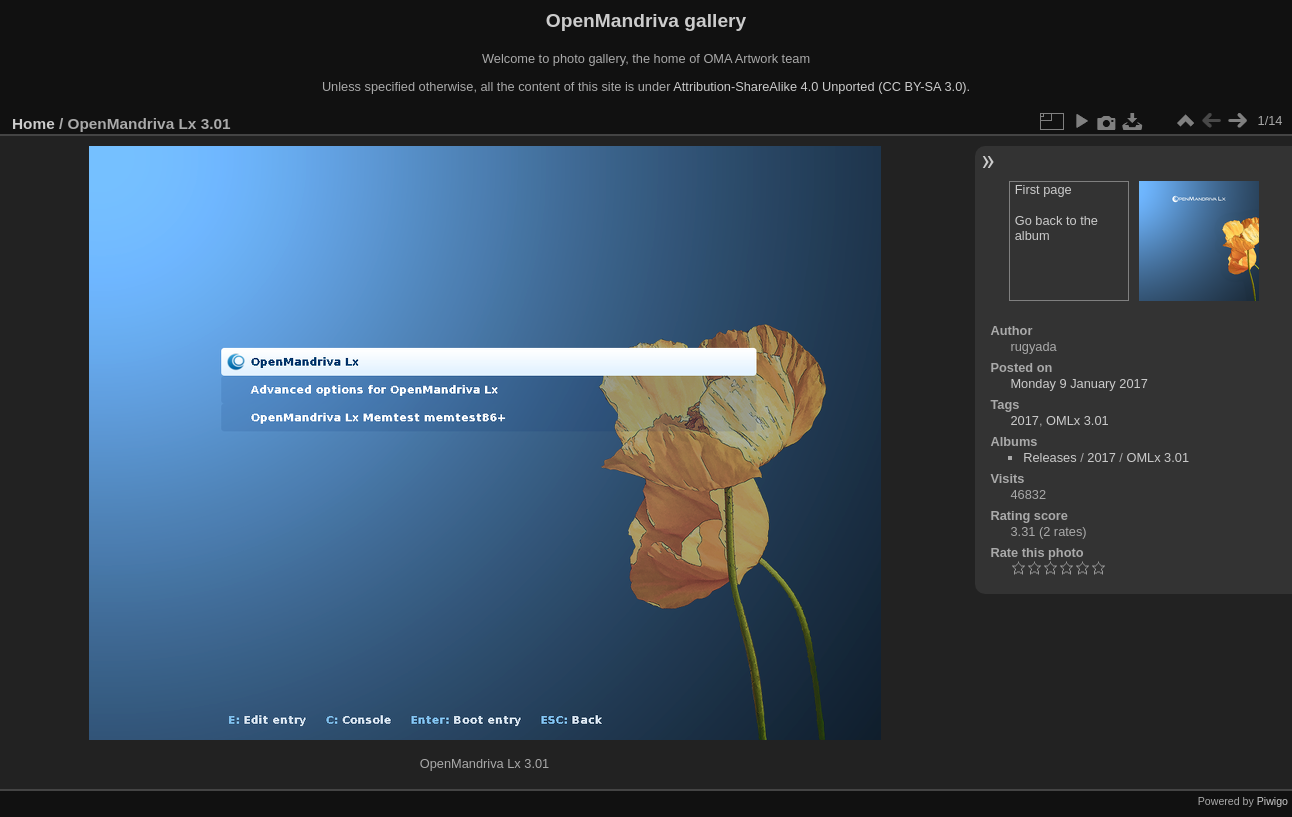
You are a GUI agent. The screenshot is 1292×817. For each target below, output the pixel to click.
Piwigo (1272, 801)
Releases (1049, 457)
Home (33, 123)
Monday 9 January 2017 (1078, 383)
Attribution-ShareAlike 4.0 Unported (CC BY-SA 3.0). (821, 86)
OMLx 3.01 (1077, 420)
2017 (1024, 420)
